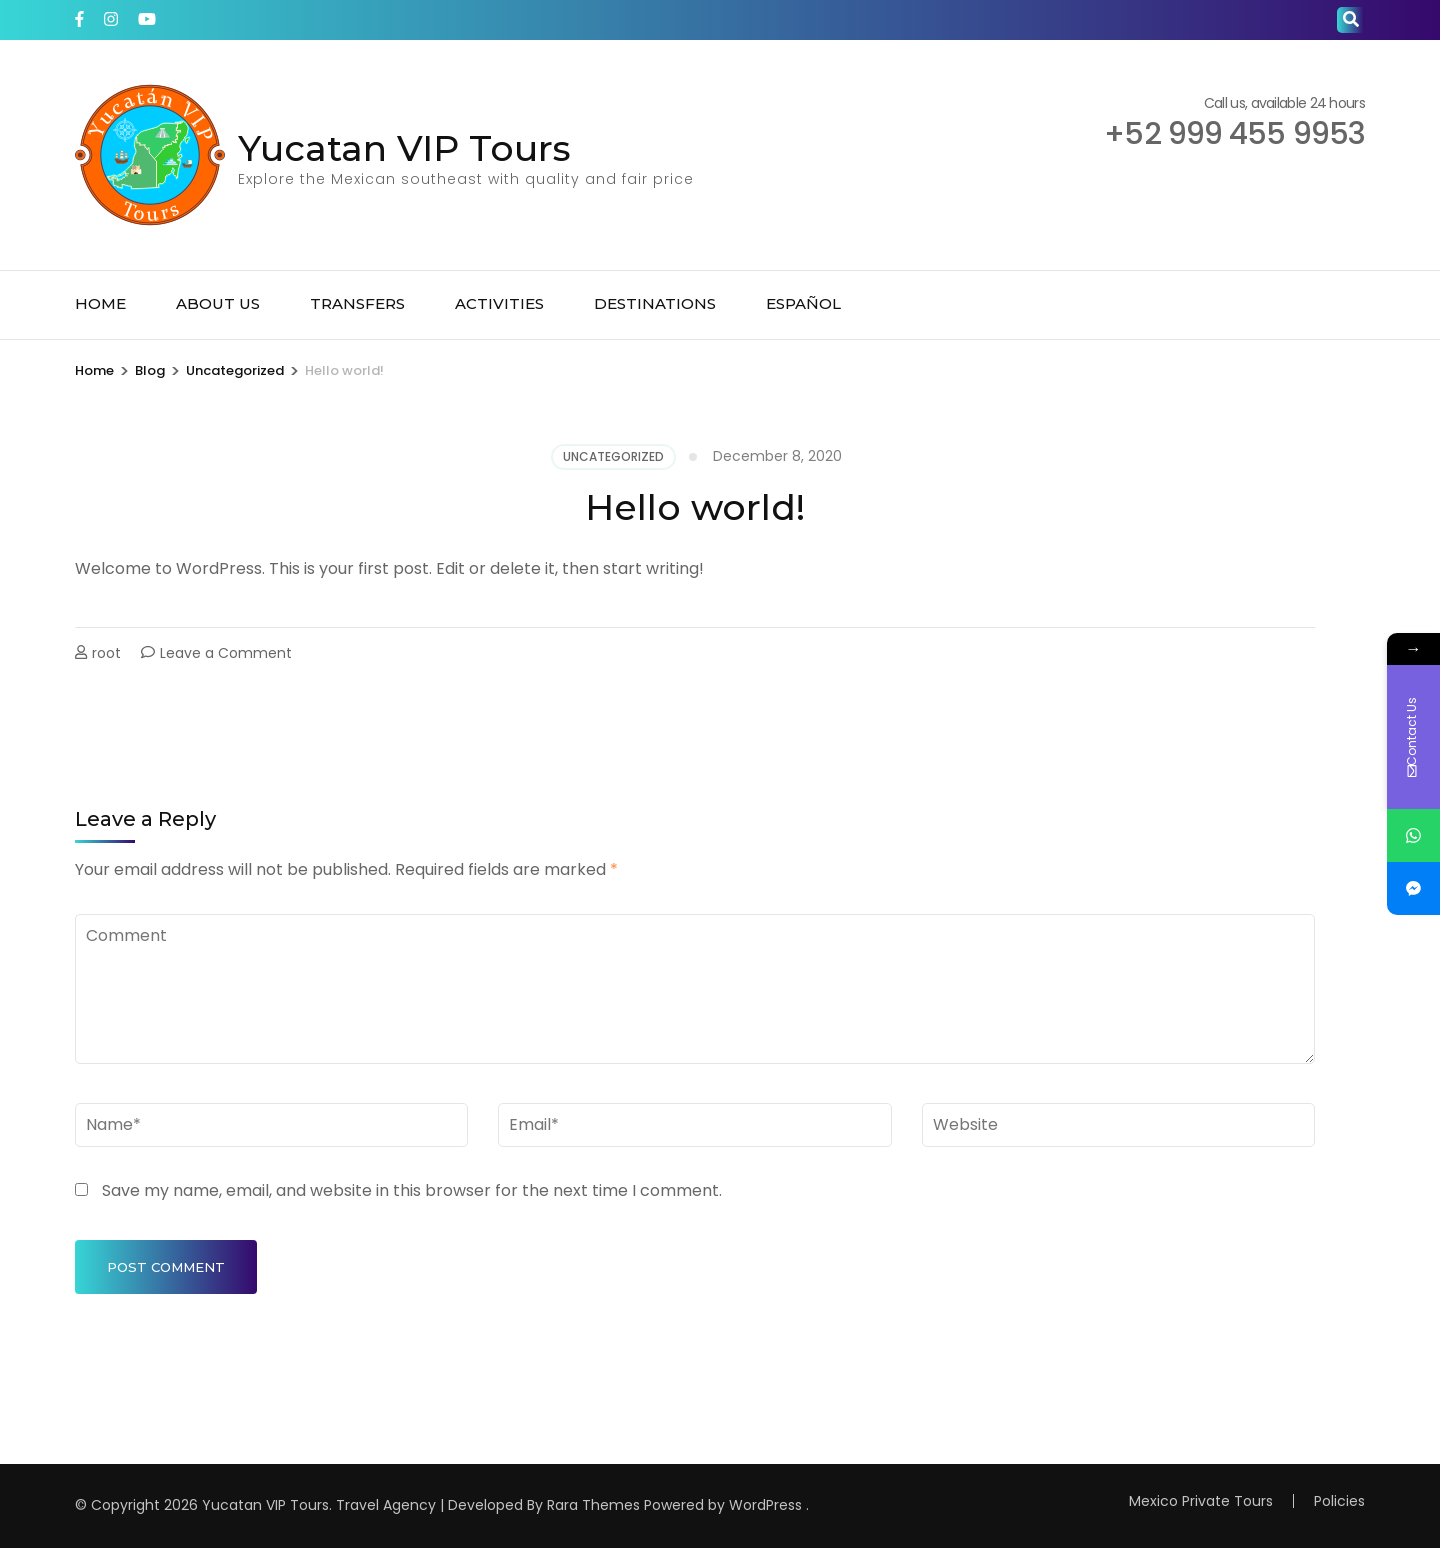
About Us (218, 303)
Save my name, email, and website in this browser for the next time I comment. (412, 1190)
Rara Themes (593, 1505)
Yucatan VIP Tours (404, 148)
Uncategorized (613, 456)
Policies (1339, 1501)
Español (803, 303)
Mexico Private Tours (1201, 1501)
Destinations (655, 303)
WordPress (765, 1505)
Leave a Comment (226, 653)
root (106, 653)
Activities (499, 303)
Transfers (357, 303)
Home (100, 303)
